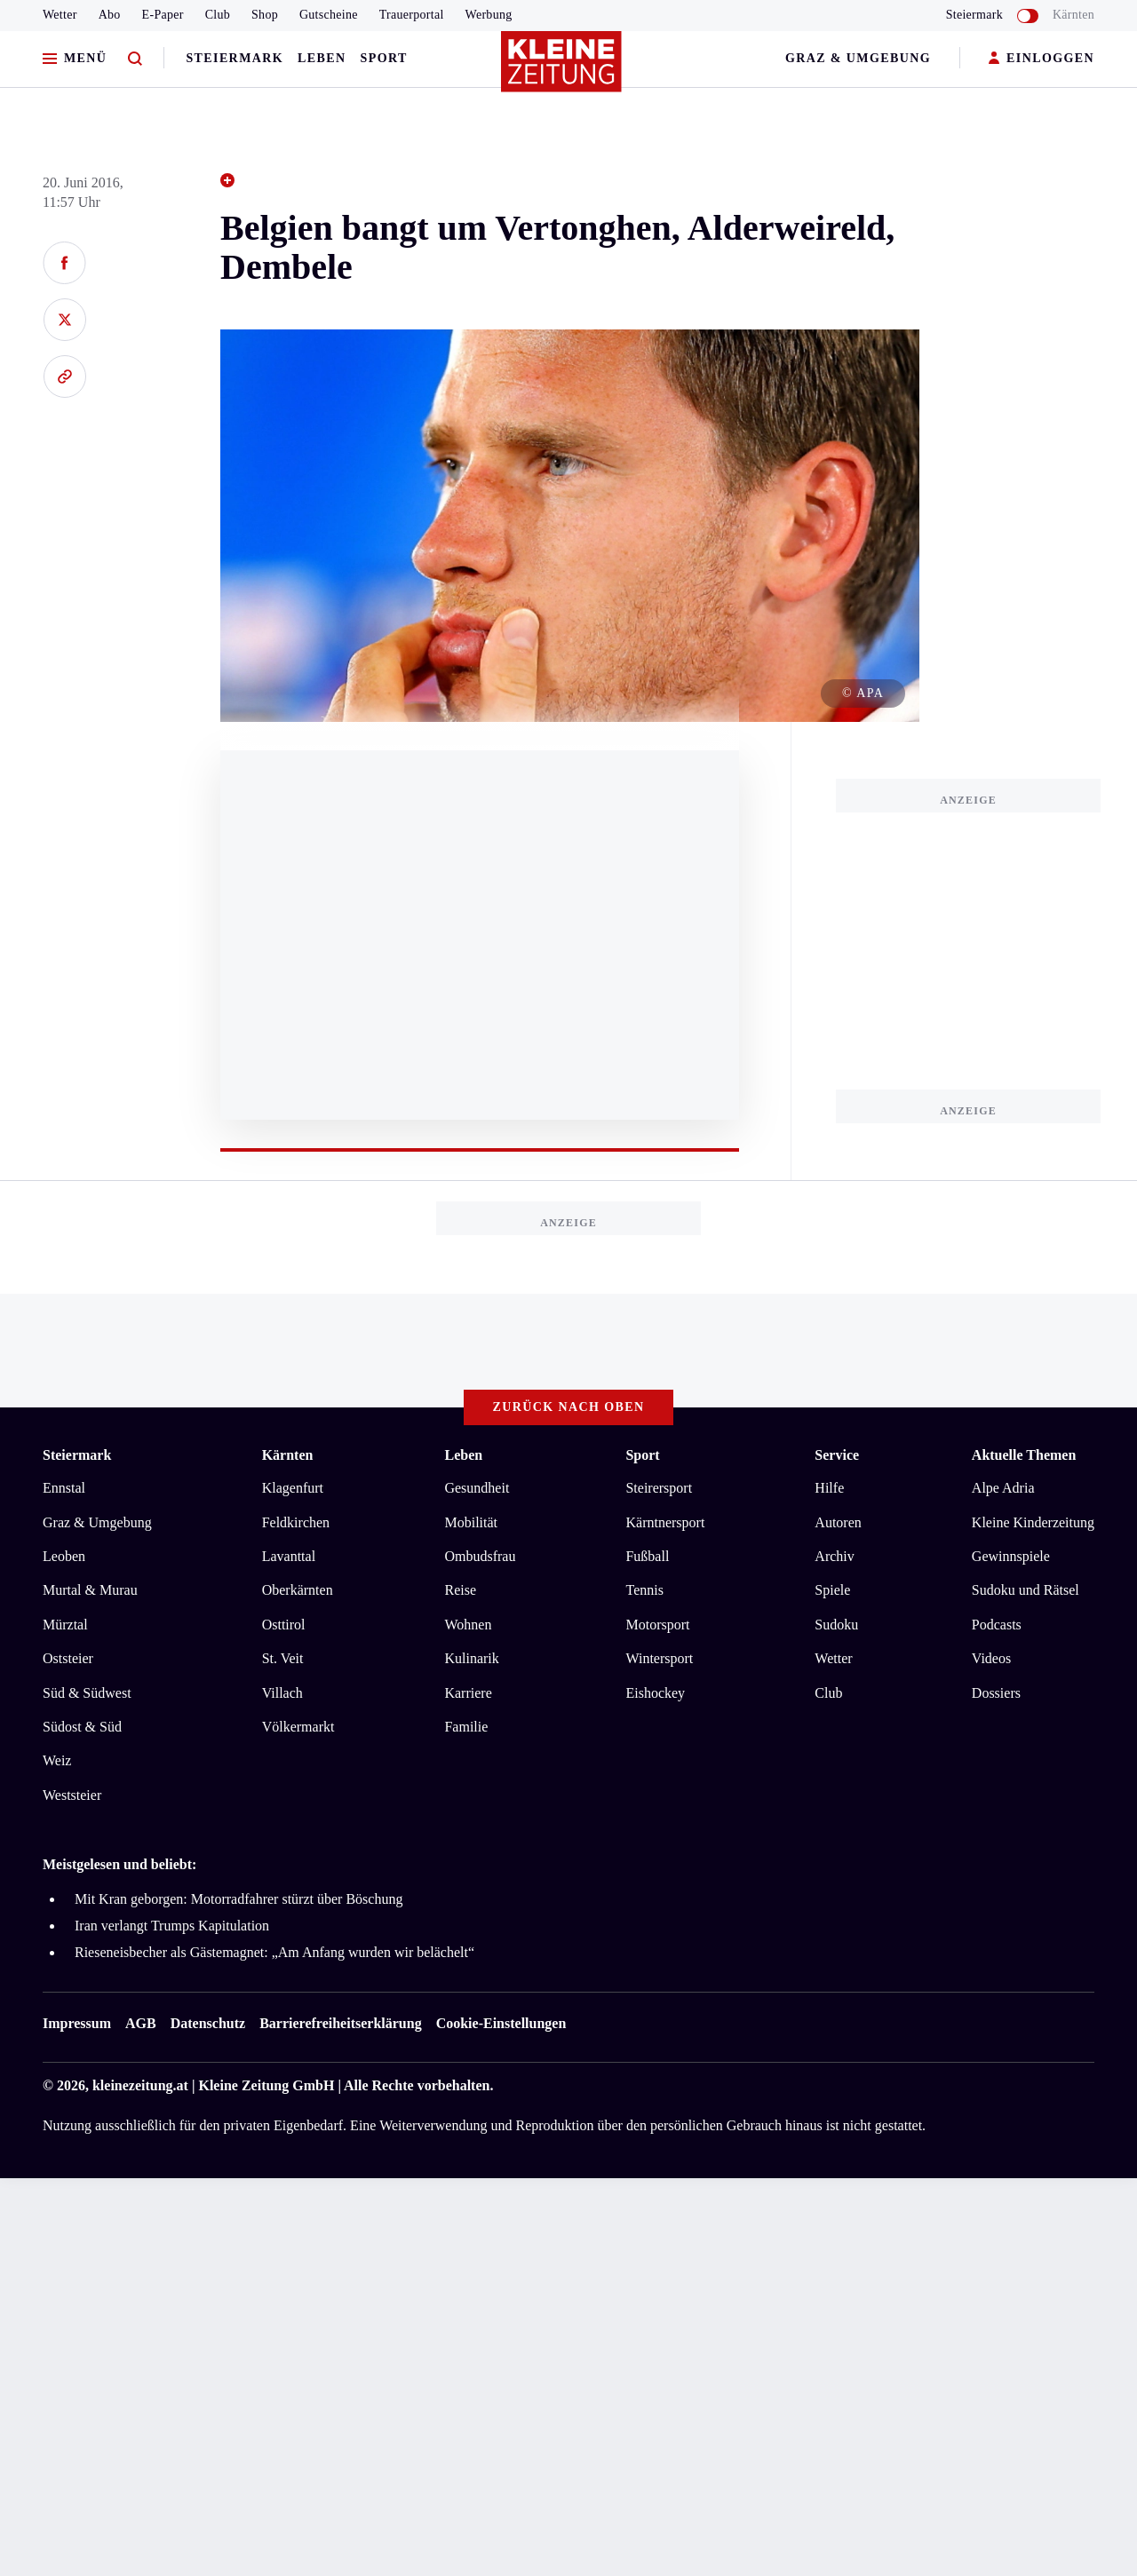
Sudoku (836, 1624)
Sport (384, 58)
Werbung (489, 14)
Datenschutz (208, 2023)
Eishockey (655, 1692)
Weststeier (72, 1795)
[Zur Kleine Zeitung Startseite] (564, 70)
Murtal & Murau (90, 1589)
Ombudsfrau (479, 1556)
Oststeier (68, 1658)
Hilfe (829, 1487)
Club (217, 14)
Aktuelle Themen (1024, 1454)
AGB (140, 2023)
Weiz (57, 1760)
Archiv (834, 1556)
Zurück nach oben (569, 1407)
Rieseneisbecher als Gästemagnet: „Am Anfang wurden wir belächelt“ (274, 1952)
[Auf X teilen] (64, 319)
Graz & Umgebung (858, 58)
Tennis (644, 1589)
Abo (110, 14)
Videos (991, 1658)
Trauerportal (411, 14)
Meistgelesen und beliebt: (119, 1864)
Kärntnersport (664, 1522)
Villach (282, 1692)
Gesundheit (476, 1487)
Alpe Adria (1003, 1487)
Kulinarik (471, 1658)
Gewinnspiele (1011, 1556)
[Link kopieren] (64, 376)
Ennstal (64, 1487)
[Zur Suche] (135, 59)
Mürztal (65, 1624)
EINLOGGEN (1041, 59)
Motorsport (657, 1624)
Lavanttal (288, 1556)
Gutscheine (328, 14)
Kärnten (1073, 14)
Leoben (64, 1556)
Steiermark (234, 58)
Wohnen (467, 1624)
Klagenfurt (292, 1487)
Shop (264, 14)
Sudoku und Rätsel (1025, 1589)
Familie (466, 1726)
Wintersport (659, 1658)
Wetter (60, 14)
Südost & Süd (82, 1726)
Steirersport (658, 1487)
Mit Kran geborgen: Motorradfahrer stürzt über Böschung (238, 1898)
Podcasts (997, 1624)
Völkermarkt (298, 1726)
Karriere (467, 1692)
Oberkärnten (297, 1589)
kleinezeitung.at (140, 2085)
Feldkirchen (296, 1522)
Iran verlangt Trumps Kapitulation (172, 1925)
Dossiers (996, 1692)
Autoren (838, 1522)
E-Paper (163, 14)
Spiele (832, 1589)
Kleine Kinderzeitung (1033, 1522)
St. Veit (283, 1658)
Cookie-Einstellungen (501, 2023)
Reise (460, 1589)
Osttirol (284, 1624)
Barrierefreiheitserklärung (340, 2023)
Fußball (647, 1556)
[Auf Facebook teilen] (64, 263)
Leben (322, 58)
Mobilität (470, 1522)
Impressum (77, 2023)
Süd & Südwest (87, 1692)
